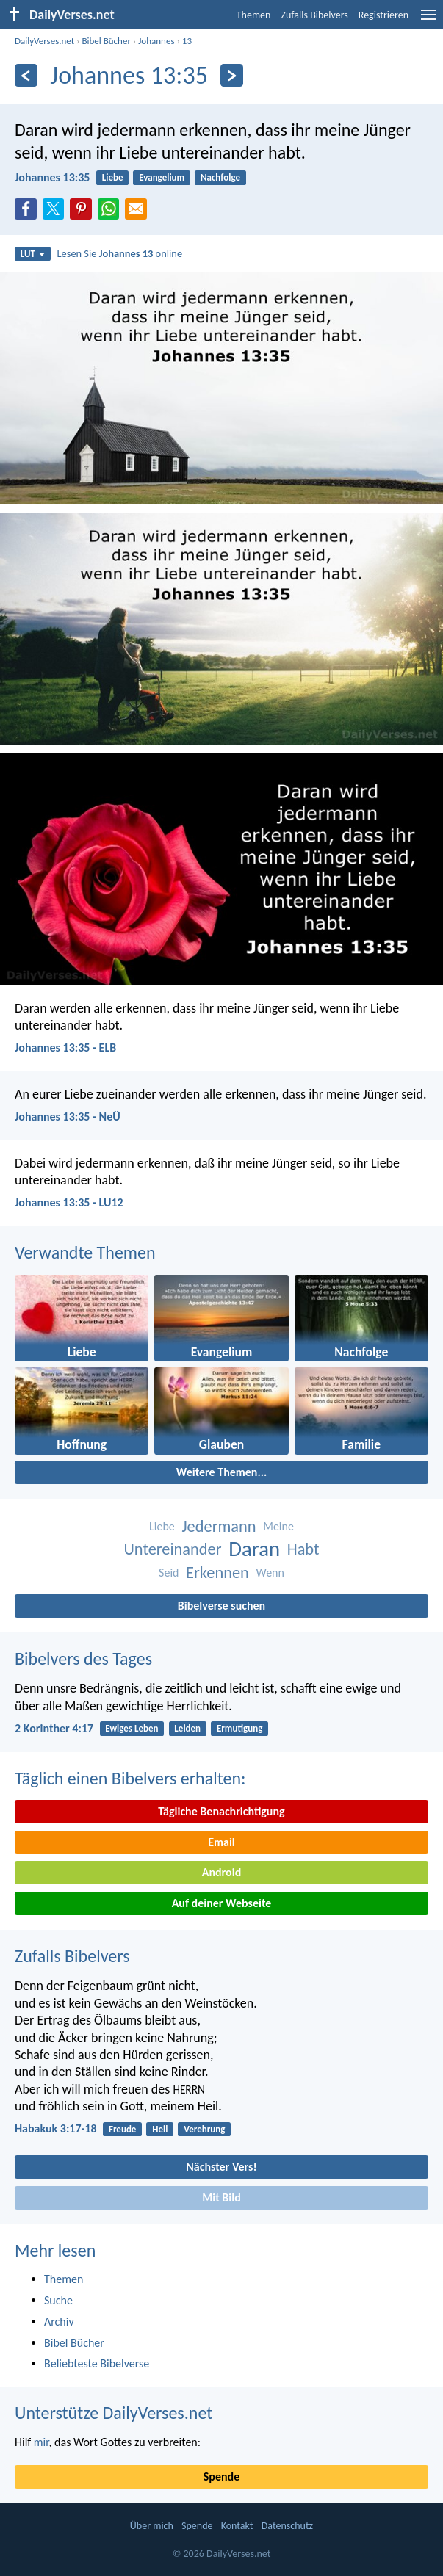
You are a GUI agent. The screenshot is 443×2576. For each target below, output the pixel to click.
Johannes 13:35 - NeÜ (67, 1117)
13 (187, 40)
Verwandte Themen (85, 1252)
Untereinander (172, 1549)
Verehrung (204, 2129)
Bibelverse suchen (221, 1606)
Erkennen (217, 1572)
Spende (221, 2476)
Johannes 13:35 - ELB (65, 1047)
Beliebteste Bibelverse (96, 2363)
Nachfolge (220, 177)
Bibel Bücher (106, 40)
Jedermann (218, 1526)
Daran (254, 1549)
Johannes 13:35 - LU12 (69, 1202)
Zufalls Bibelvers (314, 15)
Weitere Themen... (221, 1472)
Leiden (187, 1728)
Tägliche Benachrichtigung (221, 1811)
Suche (58, 2300)
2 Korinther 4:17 (54, 1728)
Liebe (112, 177)
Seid (169, 1573)
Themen (254, 15)
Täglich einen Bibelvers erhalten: (130, 1778)
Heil (160, 2129)
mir (41, 2442)
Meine (278, 1526)
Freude (122, 2129)
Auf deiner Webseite (222, 1903)
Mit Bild (221, 2197)
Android (221, 1872)
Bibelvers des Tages (83, 1658)
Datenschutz (287, 2525)
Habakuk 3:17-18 (56, 2128)
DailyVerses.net (44, 40)
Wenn (270, 1573)
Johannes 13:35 (52, 177)
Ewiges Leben (131, 1728)
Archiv (59, 2322)
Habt (303, 1549)
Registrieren (383, 15)
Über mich (151, 2525)
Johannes (156, 40)
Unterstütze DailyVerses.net (113, 2412)
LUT (33, 253)
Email (221, 1842)
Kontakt (237, 2525)
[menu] (428, 20)
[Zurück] (26, 75)
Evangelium (161, 177)
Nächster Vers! (221, 2167)
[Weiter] (231, 75)
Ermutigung (239, 1728)
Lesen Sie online (120, 253)
